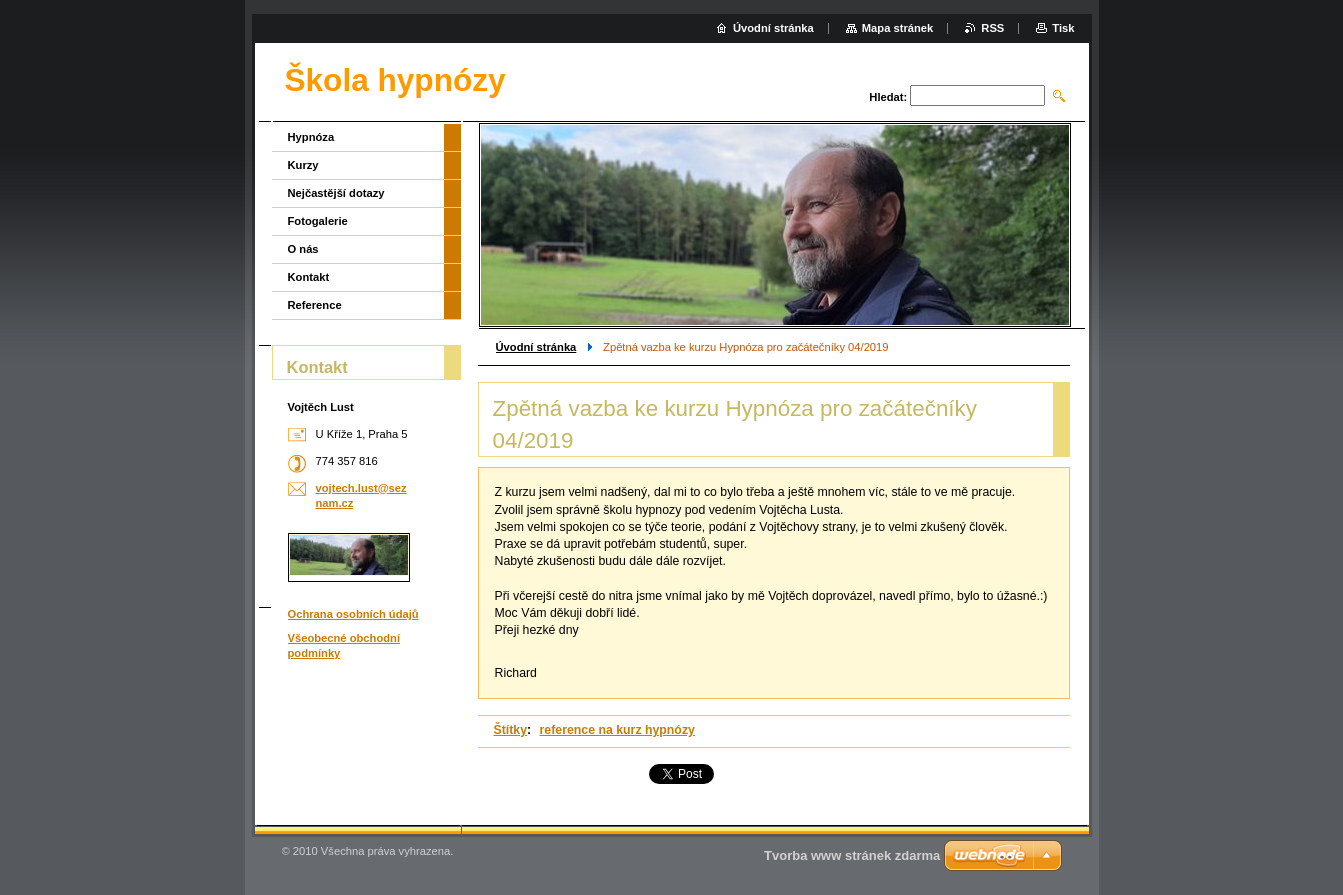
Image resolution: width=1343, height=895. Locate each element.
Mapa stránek (898, 28)
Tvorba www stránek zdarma (852, 855)
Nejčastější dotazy (336, 193)
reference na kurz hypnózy (617, 730)
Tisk (1063, 28)
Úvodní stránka (536, 347)
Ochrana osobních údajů (353, 614)
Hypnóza (311, 137)
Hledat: (888, 97)
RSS (992, 28)
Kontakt (309, 277)
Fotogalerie (318, 221)
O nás (303, 249)
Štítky (511, 730)
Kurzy (303, 165)
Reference (315, 305)
